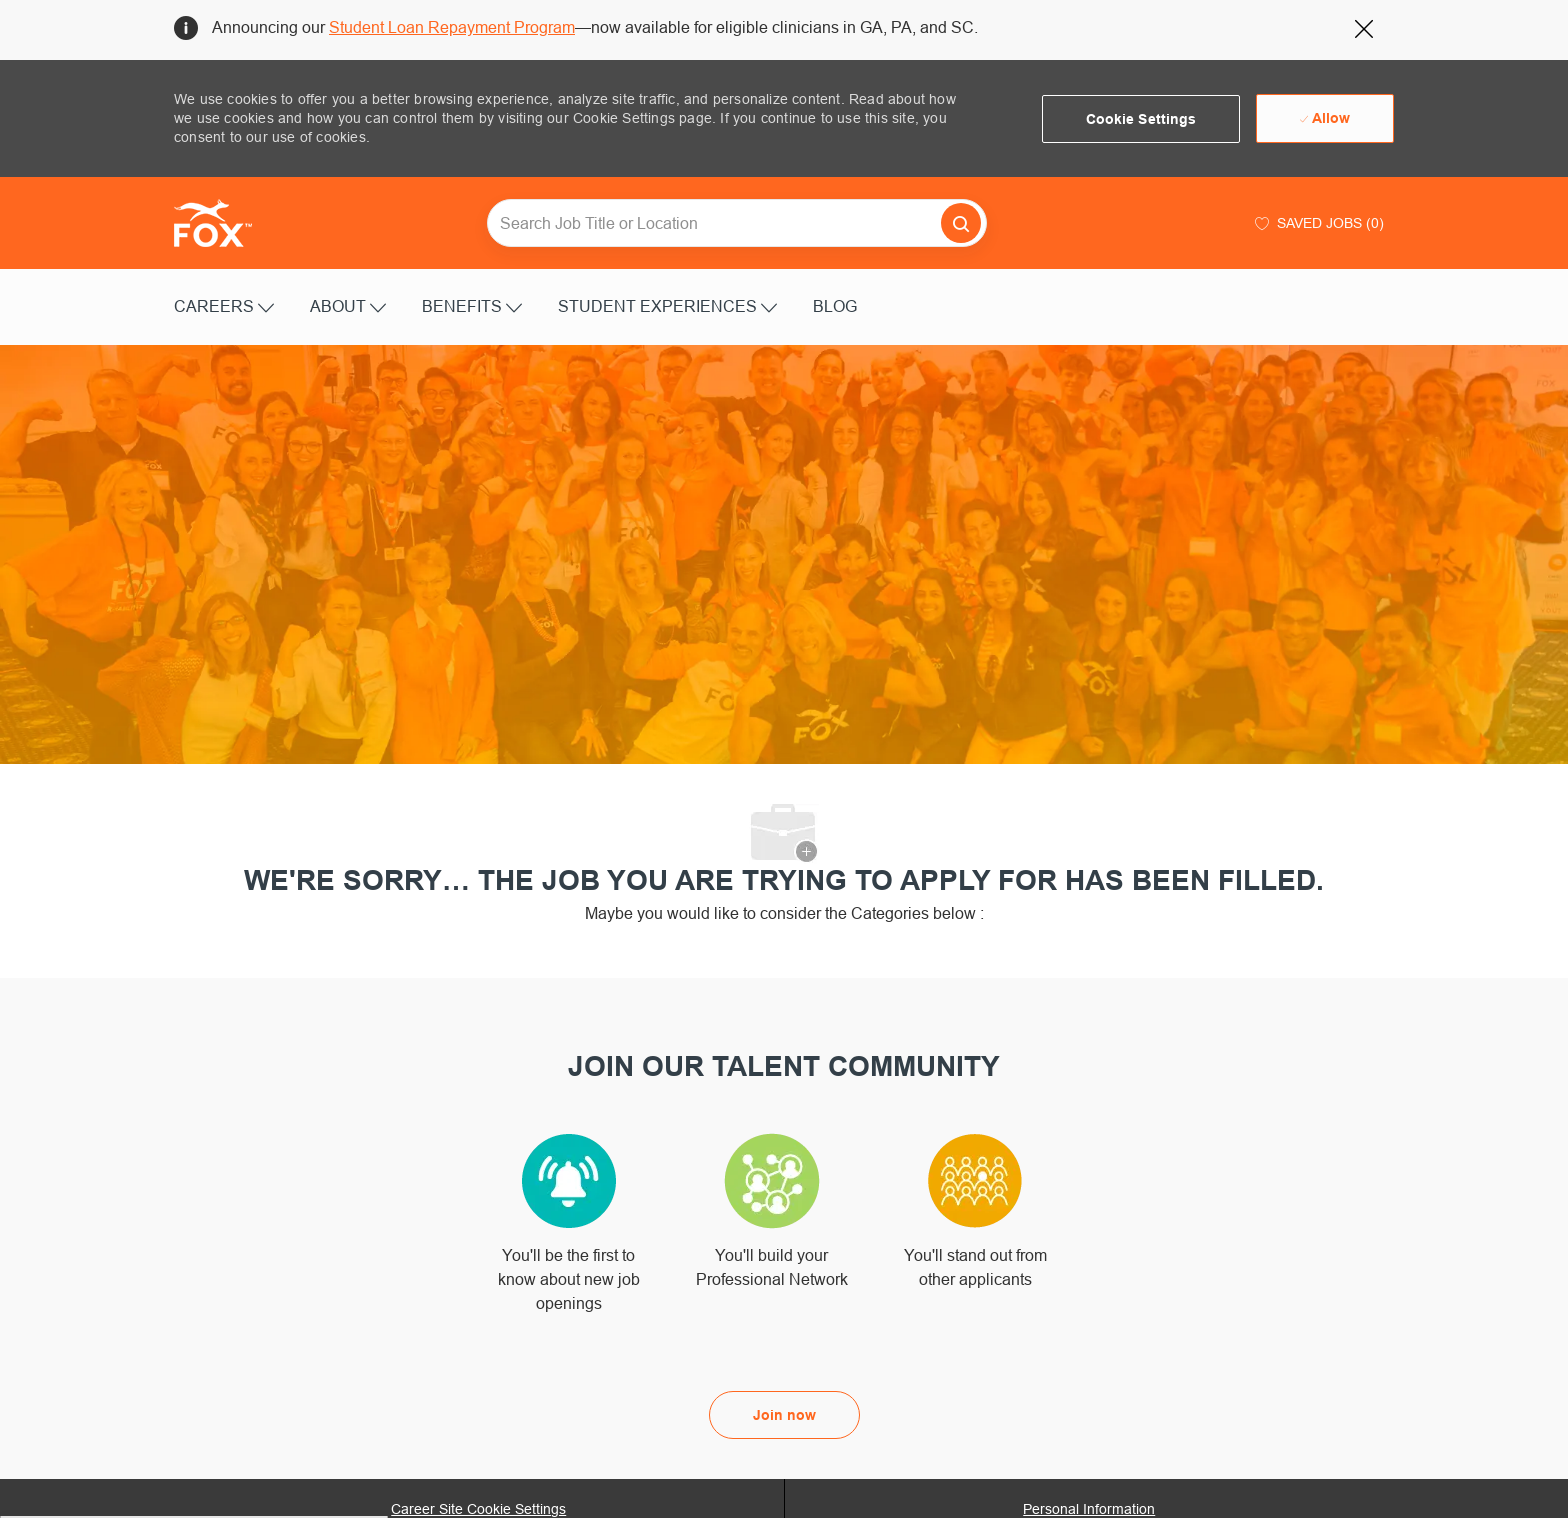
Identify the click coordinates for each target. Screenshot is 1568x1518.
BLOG (835, 306)
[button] (1141, 119)
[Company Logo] (224, 223)
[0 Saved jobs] (1317, 223)
